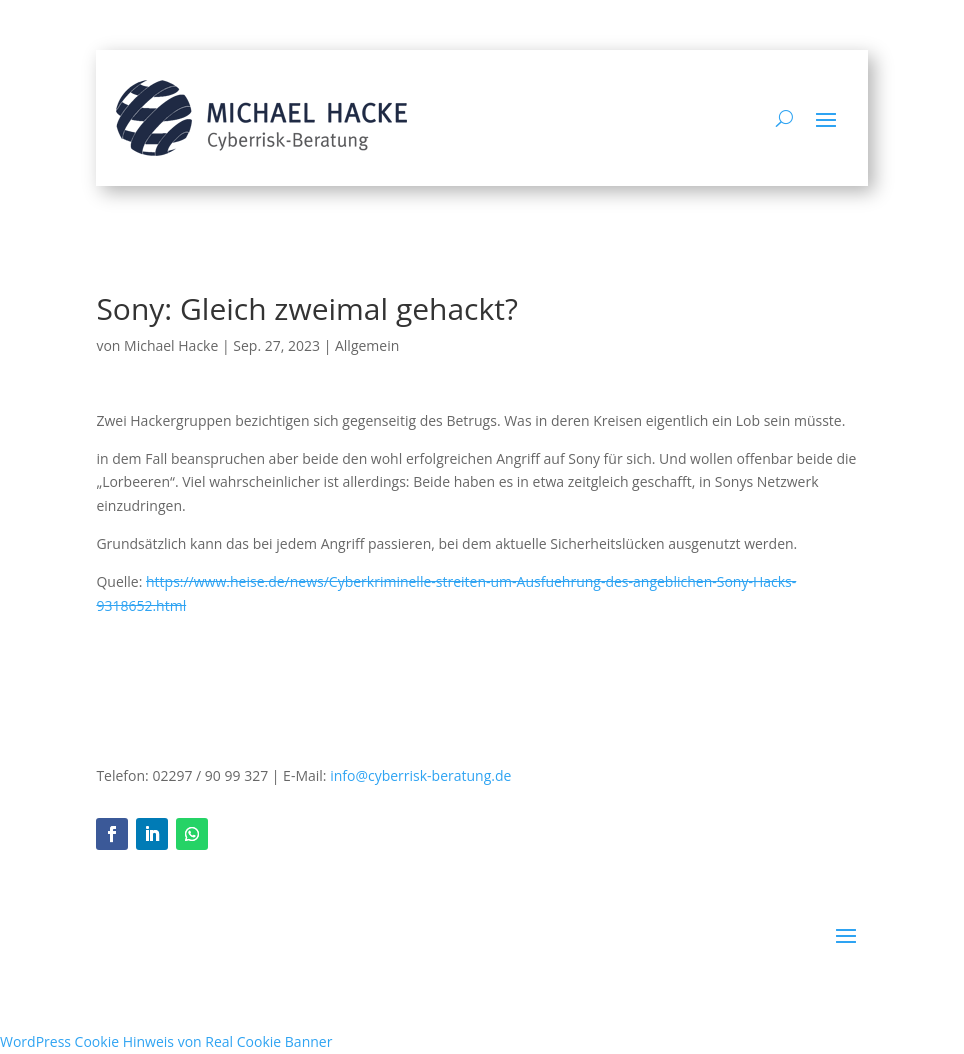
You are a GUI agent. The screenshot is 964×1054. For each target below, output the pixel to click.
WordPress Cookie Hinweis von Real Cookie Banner (166, 1041)
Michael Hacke (171, 345)
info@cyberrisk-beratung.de (420, 775)
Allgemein (367, 345)
